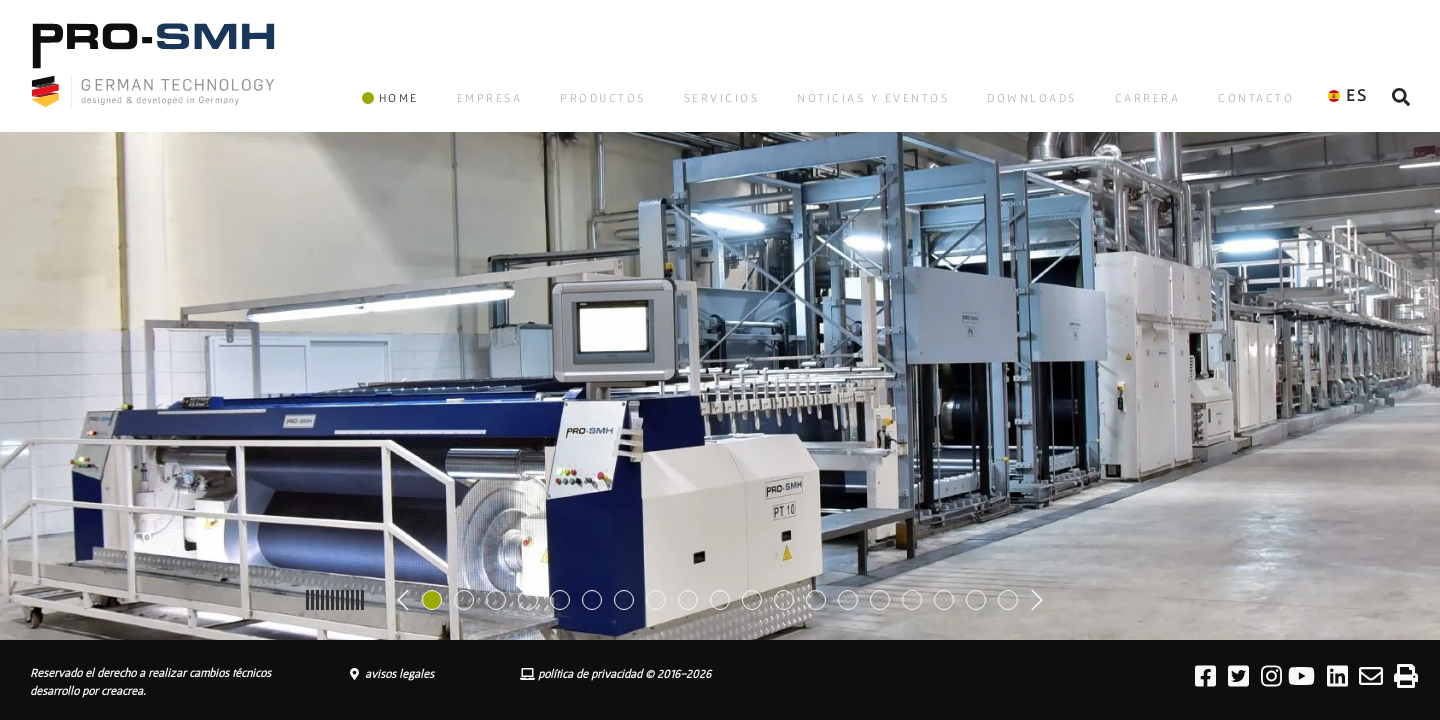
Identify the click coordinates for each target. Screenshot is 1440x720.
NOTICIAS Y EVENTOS (873, 97)
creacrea (122, 690)
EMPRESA (490, 97)
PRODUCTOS (603, 97)
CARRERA (1148, 97)
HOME (390, 97)
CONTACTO (1256, 97)
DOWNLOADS (1032, 97)
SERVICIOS (722, 97)
